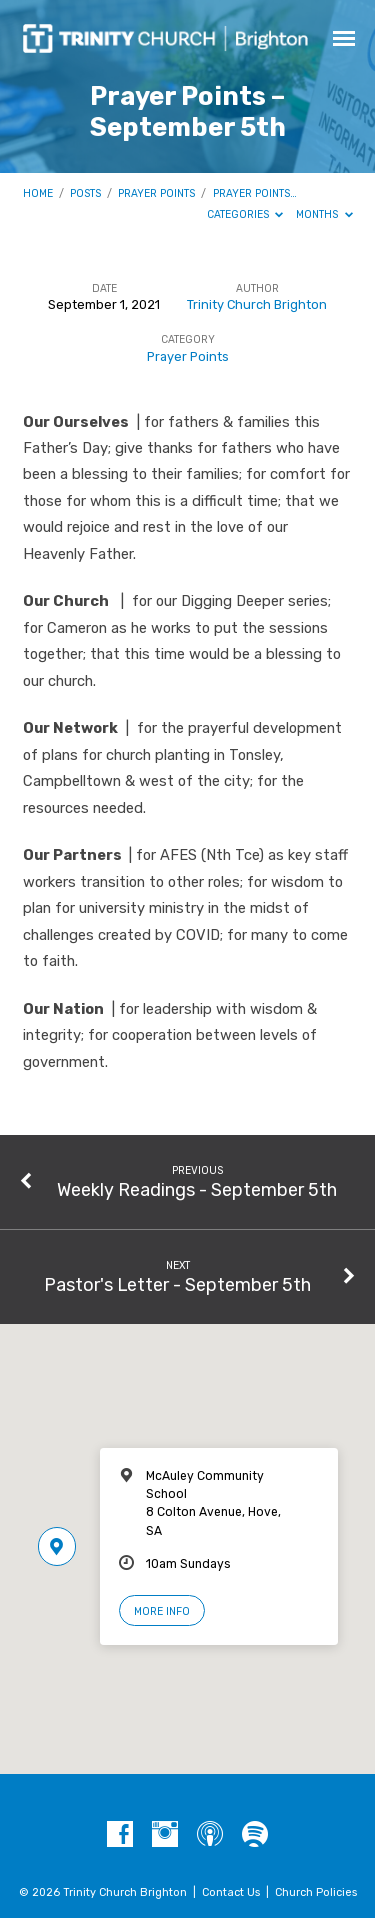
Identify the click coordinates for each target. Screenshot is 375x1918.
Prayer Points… (255, 193)
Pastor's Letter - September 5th (177, 1284)
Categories (245, 214)
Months (324, 214)
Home (38, 193)
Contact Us (231, 1892)
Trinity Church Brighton (257, 304)
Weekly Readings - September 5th (197, 1189)
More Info (162, 1611)
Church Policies (316, 1892)
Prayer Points (156, 193)
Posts (85, 193)
